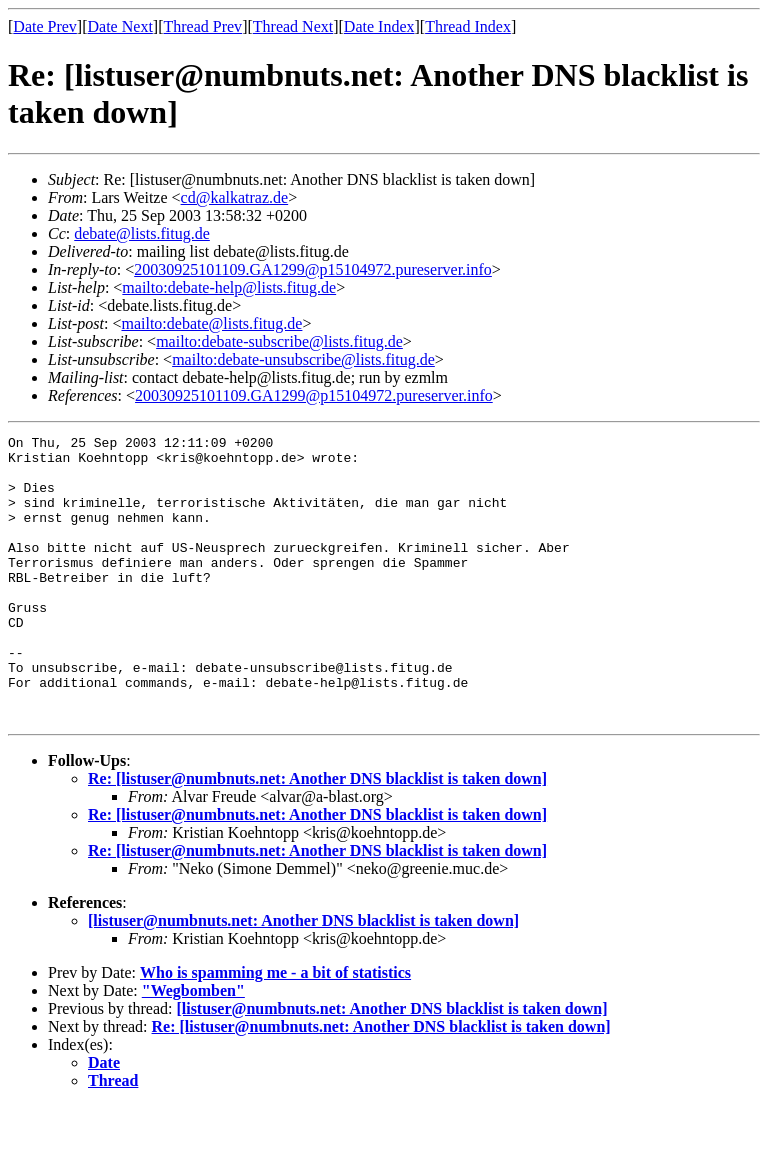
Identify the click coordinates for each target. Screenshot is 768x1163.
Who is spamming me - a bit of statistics (275, 1029)
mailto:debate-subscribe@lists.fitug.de (279, 341)
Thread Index (468, 26)
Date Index (379, 26)
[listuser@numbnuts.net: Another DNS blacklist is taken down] (303, 977)
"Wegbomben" (193, 1047)
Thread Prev (202, 26)
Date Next (120, 26)
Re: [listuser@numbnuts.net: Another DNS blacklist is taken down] (317, 835)
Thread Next (293, 26)
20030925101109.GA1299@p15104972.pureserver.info (313, 269)
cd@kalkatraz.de (235, 197)
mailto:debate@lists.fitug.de (211, 323)
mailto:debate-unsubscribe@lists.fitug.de (303, 359)
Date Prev (45, 26)
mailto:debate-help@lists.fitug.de (229, 287)
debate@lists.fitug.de (142, 233)
